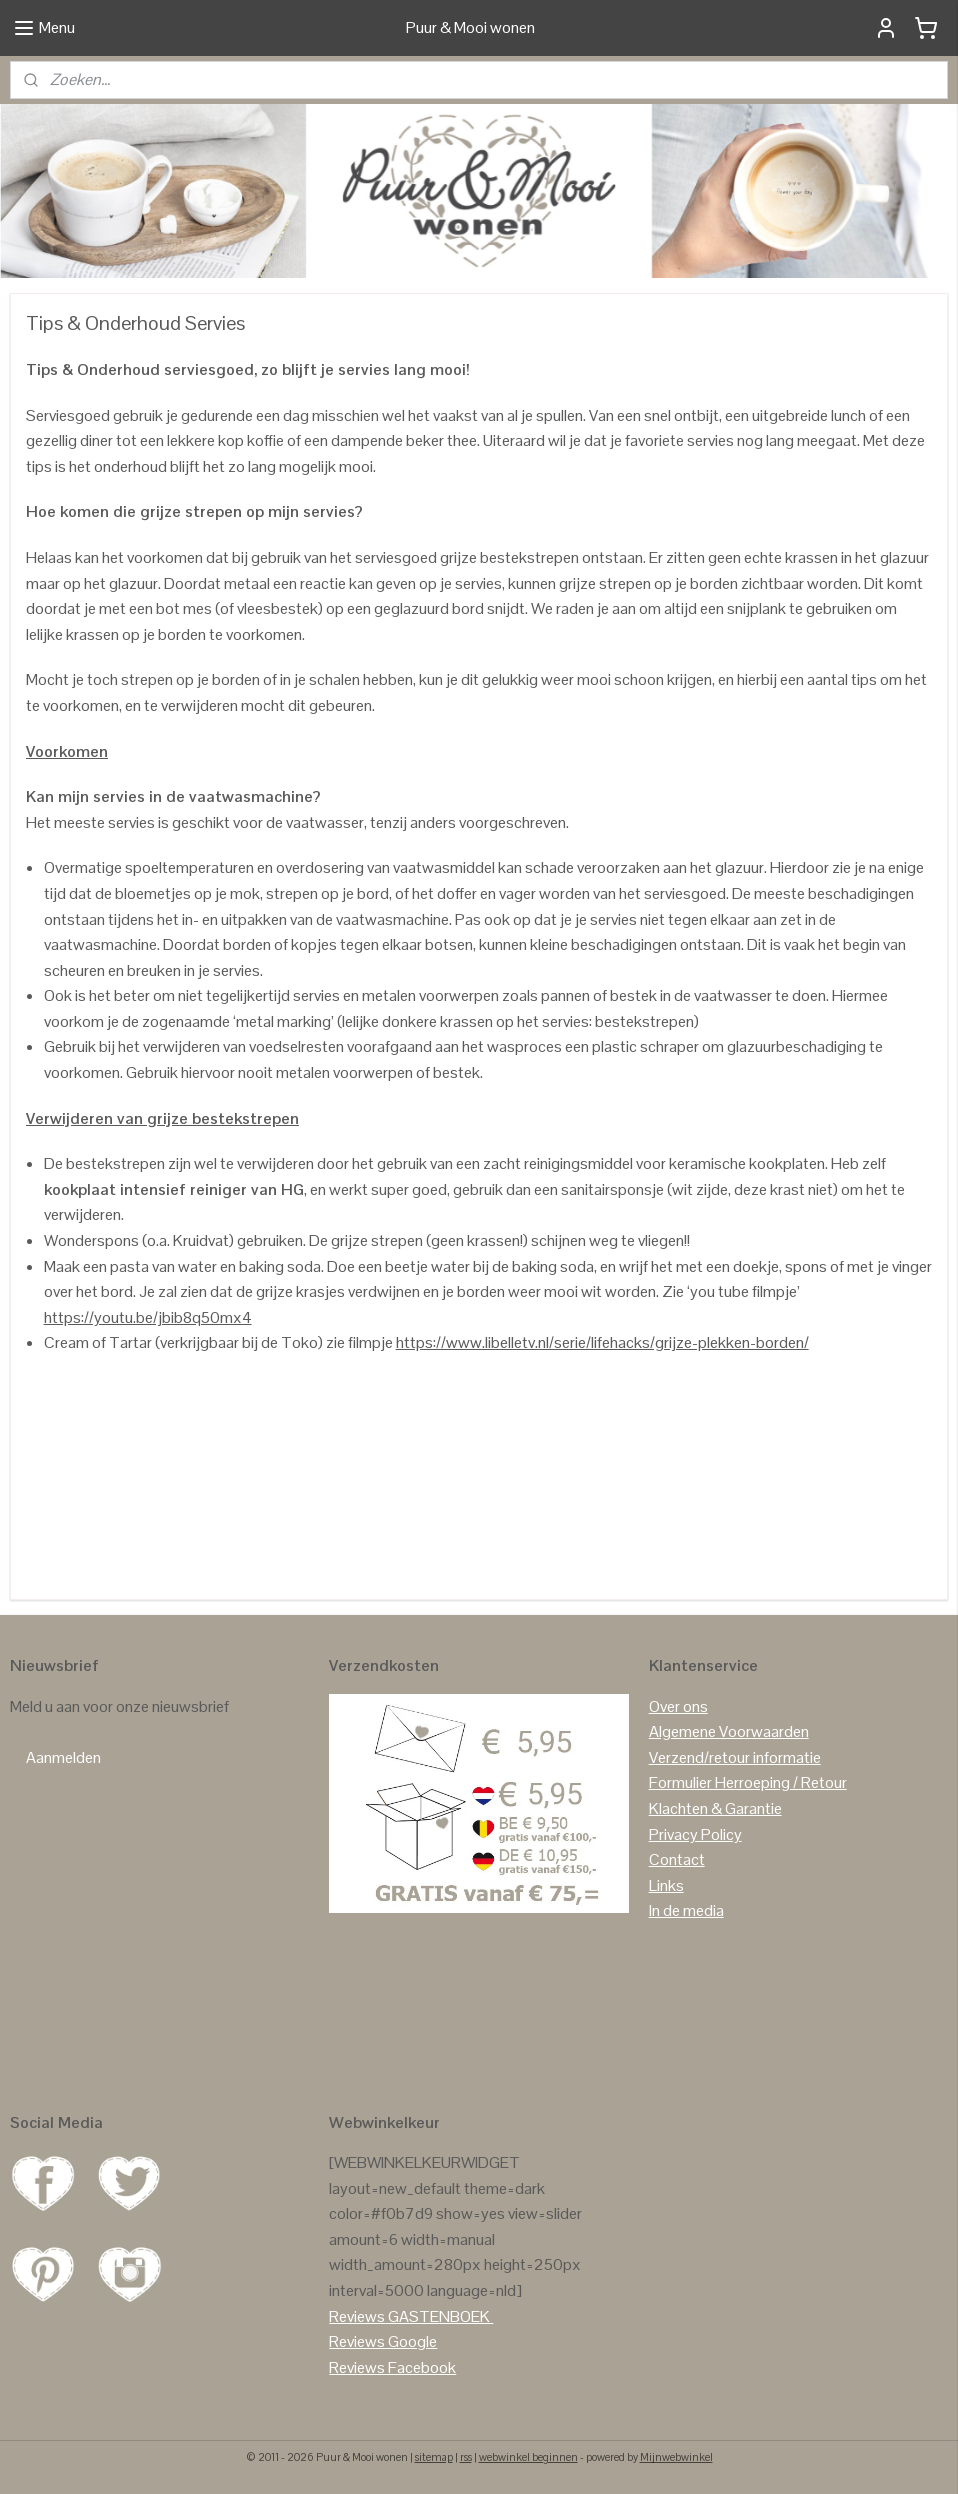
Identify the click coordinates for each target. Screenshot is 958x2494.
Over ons (678, 1706)
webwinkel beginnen (528, 2457)
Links (666, 1885)
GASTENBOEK (439, 2316)
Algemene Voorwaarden (729, 1731)
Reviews (357, 2316)
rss (466, 2457)
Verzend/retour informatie (735, 1757)
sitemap (434, 2457)
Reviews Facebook (392, 2367)
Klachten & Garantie (715, 1808)
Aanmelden (63, 1757)
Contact (677, 1859)
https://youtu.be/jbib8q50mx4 (148, 1317)
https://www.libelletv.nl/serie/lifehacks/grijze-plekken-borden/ (602, 1343)
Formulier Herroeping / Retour (748, 1782)
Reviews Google (383, 2341)
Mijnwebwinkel (676, 2457)
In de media (686, 1910)
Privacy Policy (695, 1834)
